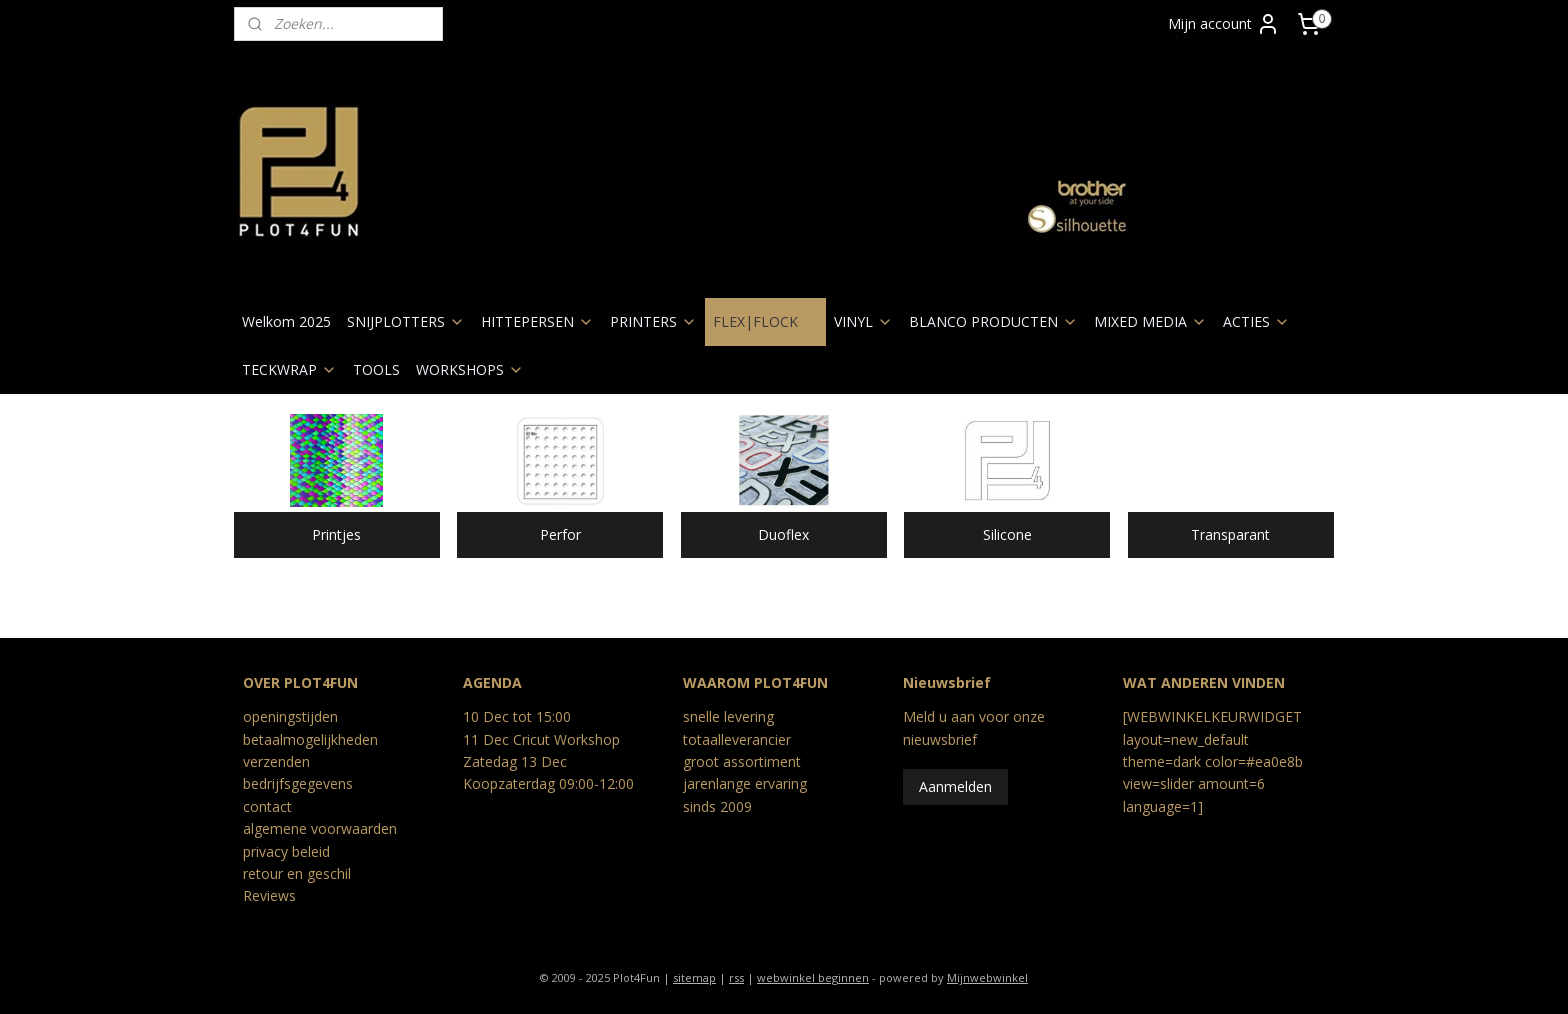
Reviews (269, 895)
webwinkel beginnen (813, 977)
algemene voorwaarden (320, 828)
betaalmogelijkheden (310, 739)
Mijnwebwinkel (987, 977)
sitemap (694, 977)
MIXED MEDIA (1150, 321)
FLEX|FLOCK (765, 321)
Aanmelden (955, 786)
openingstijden (290, 716)
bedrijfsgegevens (298, 783)
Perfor (560, 534)
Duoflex (783, 534)
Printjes (336, 534)
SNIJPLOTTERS (406, 321)
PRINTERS (653, 321)
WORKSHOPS (470, 369)
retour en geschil (297, 873)
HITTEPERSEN (537, 321)
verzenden (276, 761)
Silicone (1007, 534)
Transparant (1231, 534)
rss (736, 977)
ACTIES (1256, 321)
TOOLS (376, 369)
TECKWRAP (289, 369)
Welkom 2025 (286, 321)
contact (267, 806)
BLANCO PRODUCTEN (993, 321)
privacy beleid (286, 851)
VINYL (863, 321)
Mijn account (1224, 24)
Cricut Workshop (566, 739)
